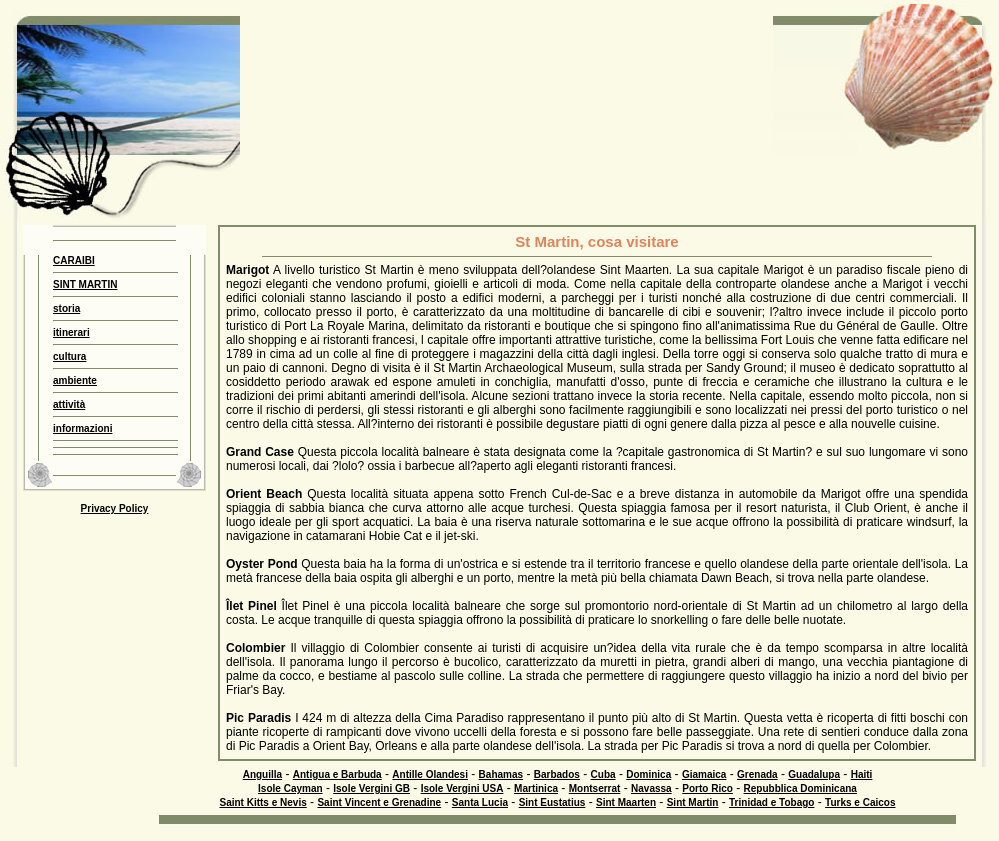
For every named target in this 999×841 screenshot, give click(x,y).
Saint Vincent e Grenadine (379, 802)
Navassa (651, 788)
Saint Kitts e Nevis (262, 802)
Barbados (557, 774)
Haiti (862, 774)
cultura (69, 356)
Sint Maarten (626, 802)
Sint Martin (693, 802)
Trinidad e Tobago (771, 802)
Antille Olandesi (430, 774)
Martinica (536, 788)
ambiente (75, 380)
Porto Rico (707, 788)
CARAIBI (74, 260)
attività (69, 404)
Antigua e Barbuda (337, 774)
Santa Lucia (480, 802)
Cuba (603, 774)
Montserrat (595, 788)
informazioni (82, 428)
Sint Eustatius (552, 802)
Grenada (757, 774)
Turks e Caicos (860, 802)
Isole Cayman (290, 788)
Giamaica (704, 774)
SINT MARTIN (85, 284)
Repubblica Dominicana (800, 788)
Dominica (648, 774)
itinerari (71, 332)
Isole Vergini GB (371, 788)
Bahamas (501, 774)
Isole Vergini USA (462, 788)
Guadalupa (814, 774)
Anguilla (262, 774)
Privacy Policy (115, 508)
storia (66, 308)
